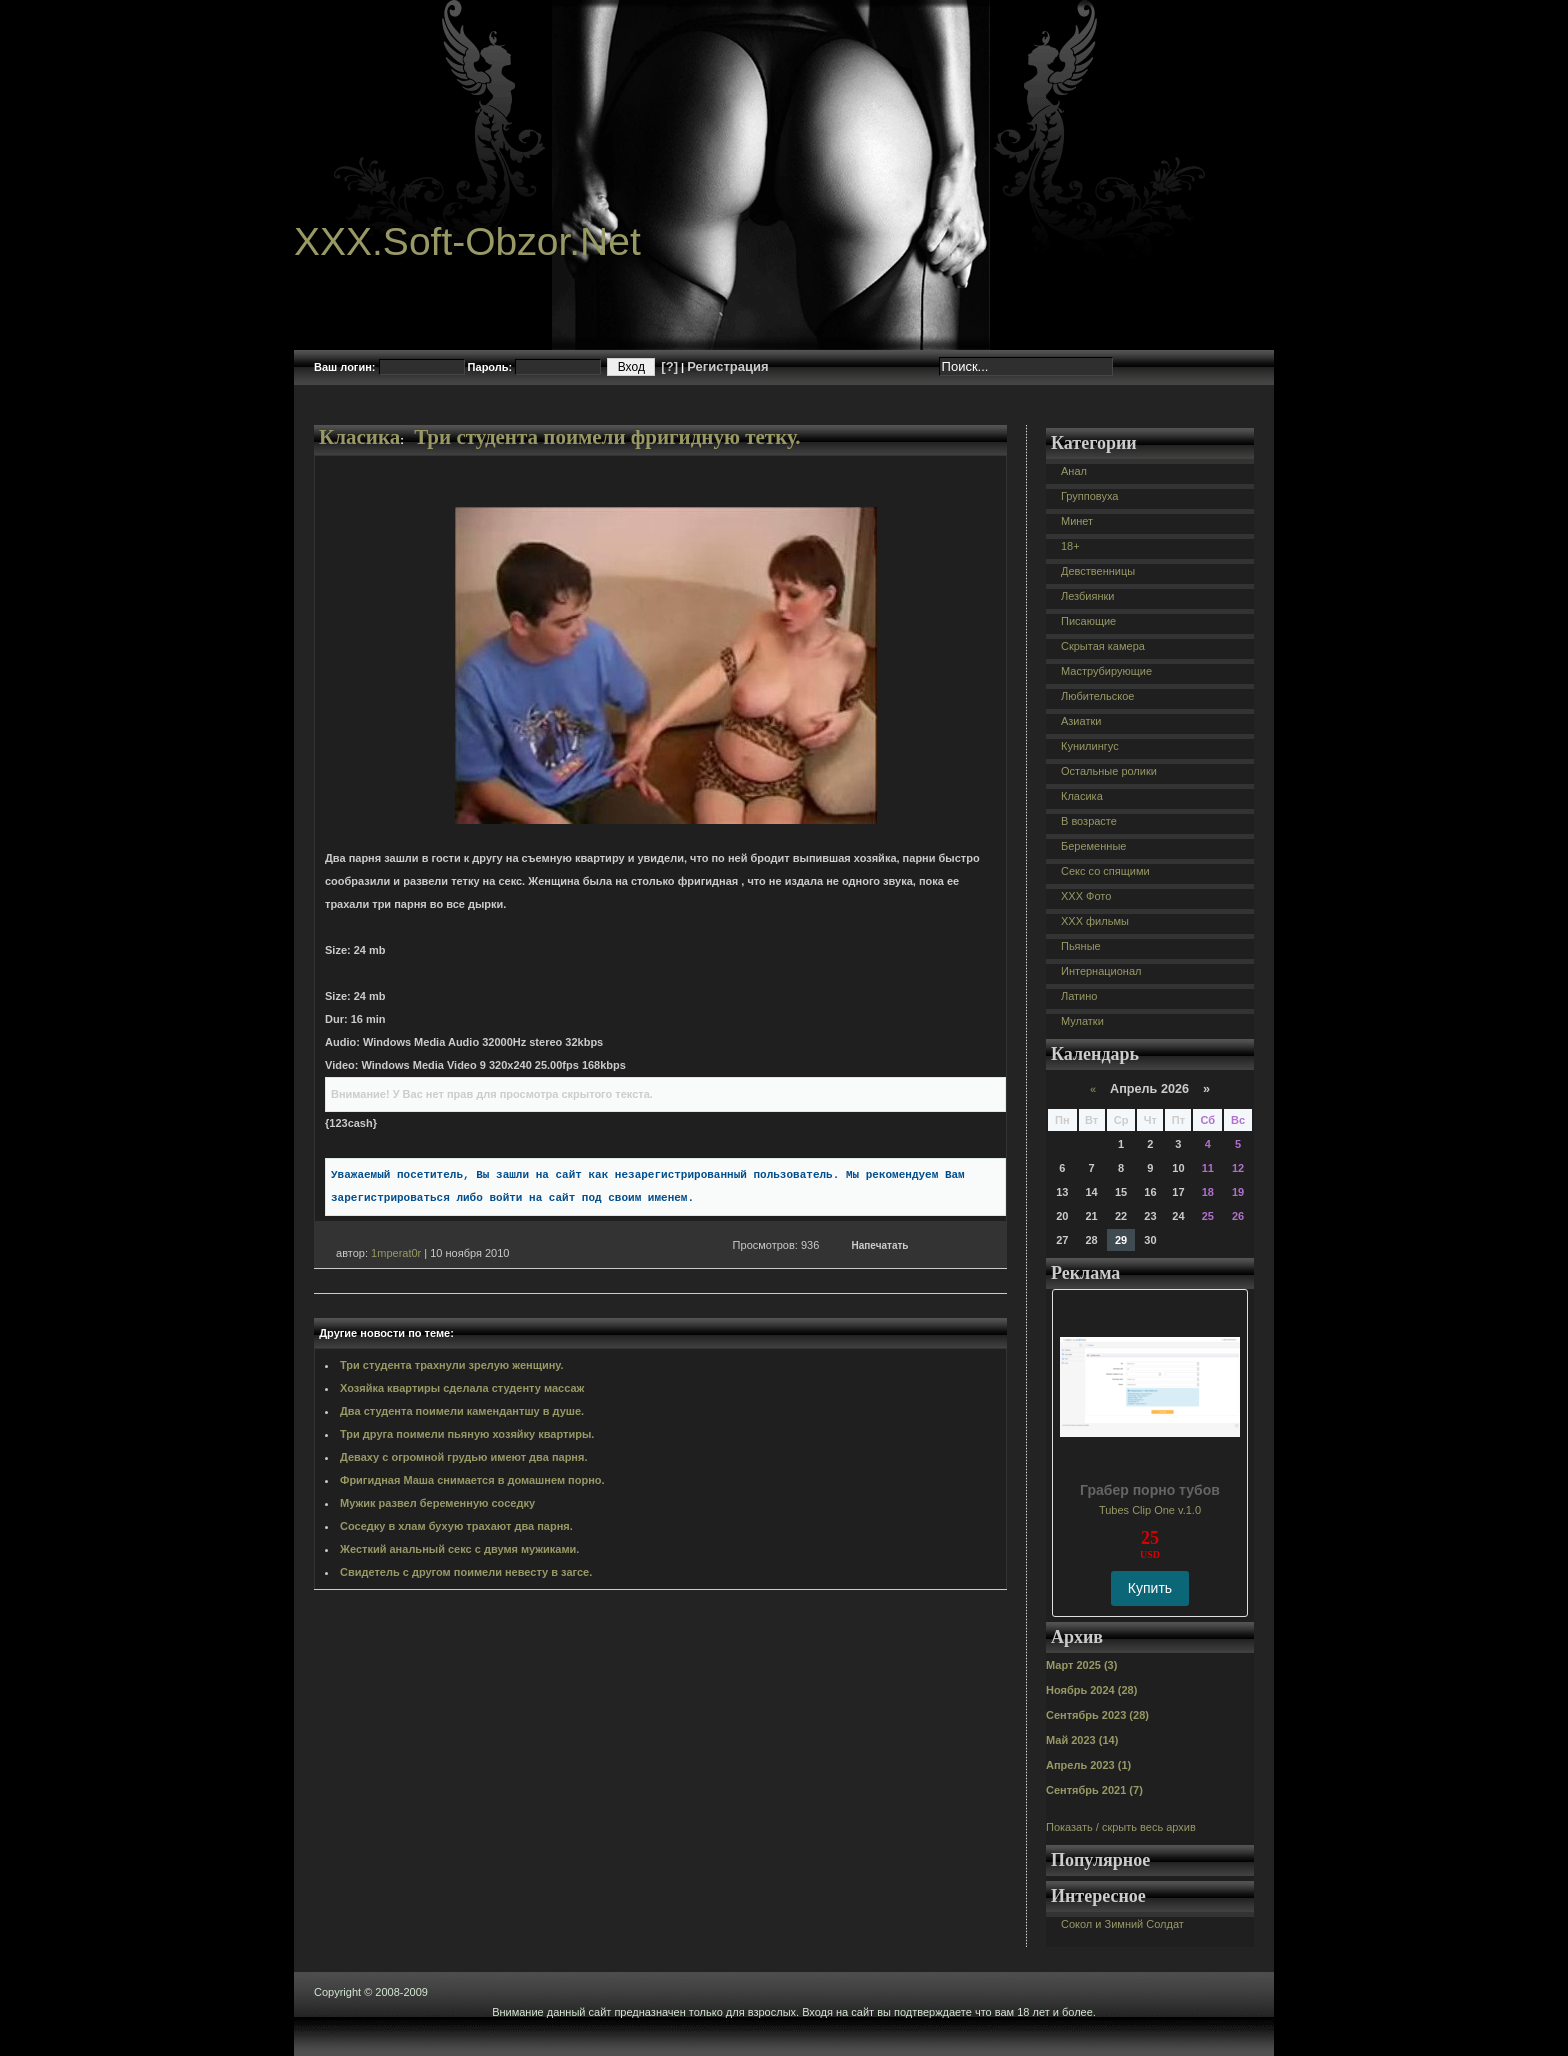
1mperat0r (396, 1253)
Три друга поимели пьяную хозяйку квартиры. (467, 1434)
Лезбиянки (1087, 596)
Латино (1079, 996)
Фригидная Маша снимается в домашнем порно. (472, 1480)
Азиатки (1081, 721)
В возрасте (1089, 821)
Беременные (1093, 846)
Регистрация (727, 366)
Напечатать (880, 1245)
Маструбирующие (1106, 671)
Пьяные (1081, 946)
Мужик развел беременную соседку (437, 1503)
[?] (669, 366)
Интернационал (1101, 971)
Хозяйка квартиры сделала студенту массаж (462, 1388)
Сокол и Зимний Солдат (1122, 1924)
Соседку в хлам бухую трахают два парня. (456, 1526)
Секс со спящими (1105, 871)
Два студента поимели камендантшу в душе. (462, 1411)
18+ (1070, 546)
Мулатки (1082, 1021)
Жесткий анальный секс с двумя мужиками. (459, 1549)
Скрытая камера (1103, 646)
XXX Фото (1086, 896)
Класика (359, 437)
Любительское (1097, 696)
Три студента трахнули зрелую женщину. (452, 1365)
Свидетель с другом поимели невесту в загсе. (466, 1572)
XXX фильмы (1095, 921)
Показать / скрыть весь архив (1121, 1827)
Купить (1150, 1588)
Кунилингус (1090, 746)
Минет (1077, 521)
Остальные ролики (1109, 771)
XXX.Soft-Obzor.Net (467, 241)
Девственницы (1098, 571)
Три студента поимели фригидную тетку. (607, 437)
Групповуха (1089, 496)
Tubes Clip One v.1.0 (1150, 1510)
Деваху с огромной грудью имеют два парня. (463, 1457)
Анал (1074, 471)
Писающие (1088, 621)
